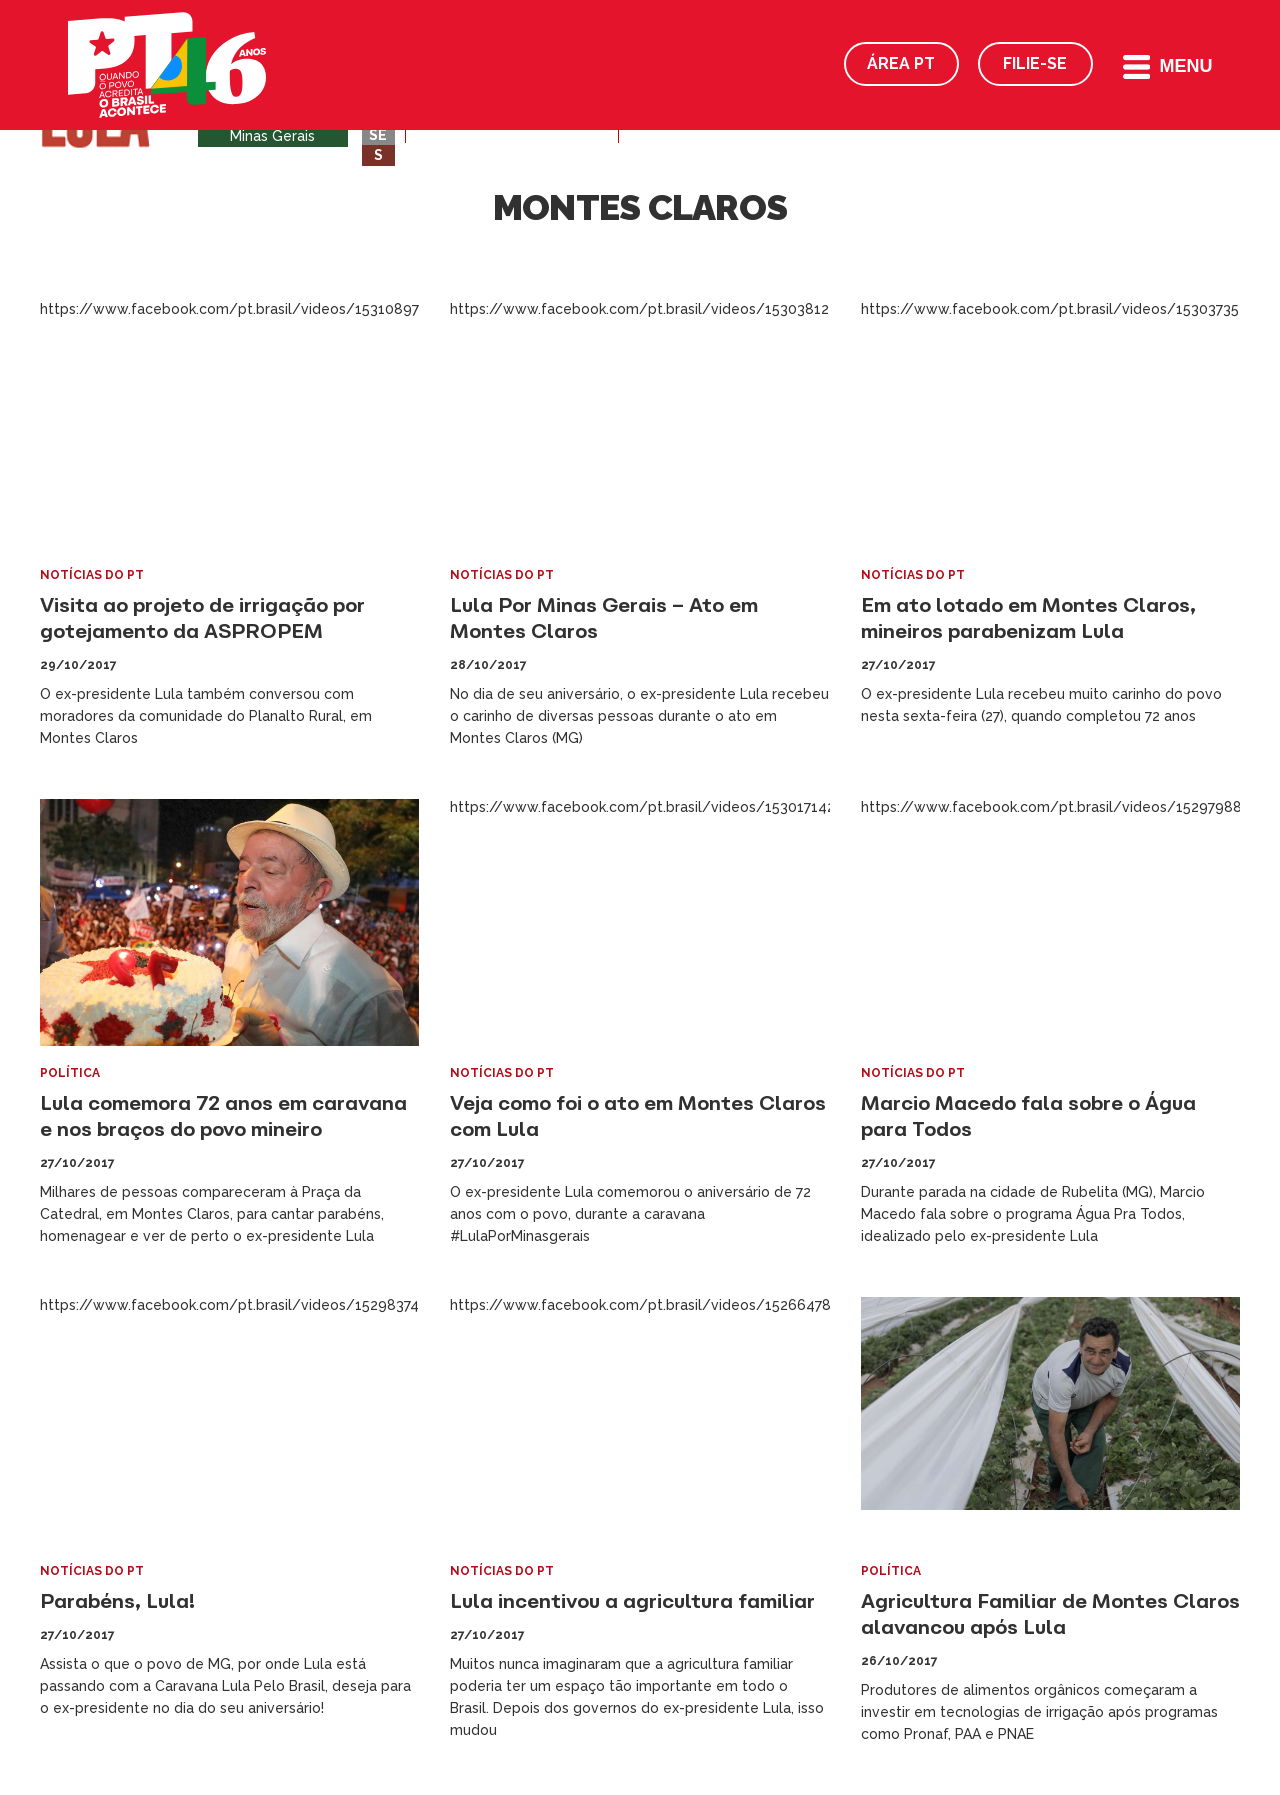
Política (70, 1073)
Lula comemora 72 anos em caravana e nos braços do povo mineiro (223, 1115)
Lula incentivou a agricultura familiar (632, 1600)
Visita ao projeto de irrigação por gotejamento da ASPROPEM (202, 617)
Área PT (901, 63)
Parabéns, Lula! (117, 1600)
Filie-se (1035, 63)
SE (378, 135)
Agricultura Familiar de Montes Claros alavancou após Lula (1050, 1613)
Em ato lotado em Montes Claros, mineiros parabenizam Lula (1028, 617)
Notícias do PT (92, 575)
